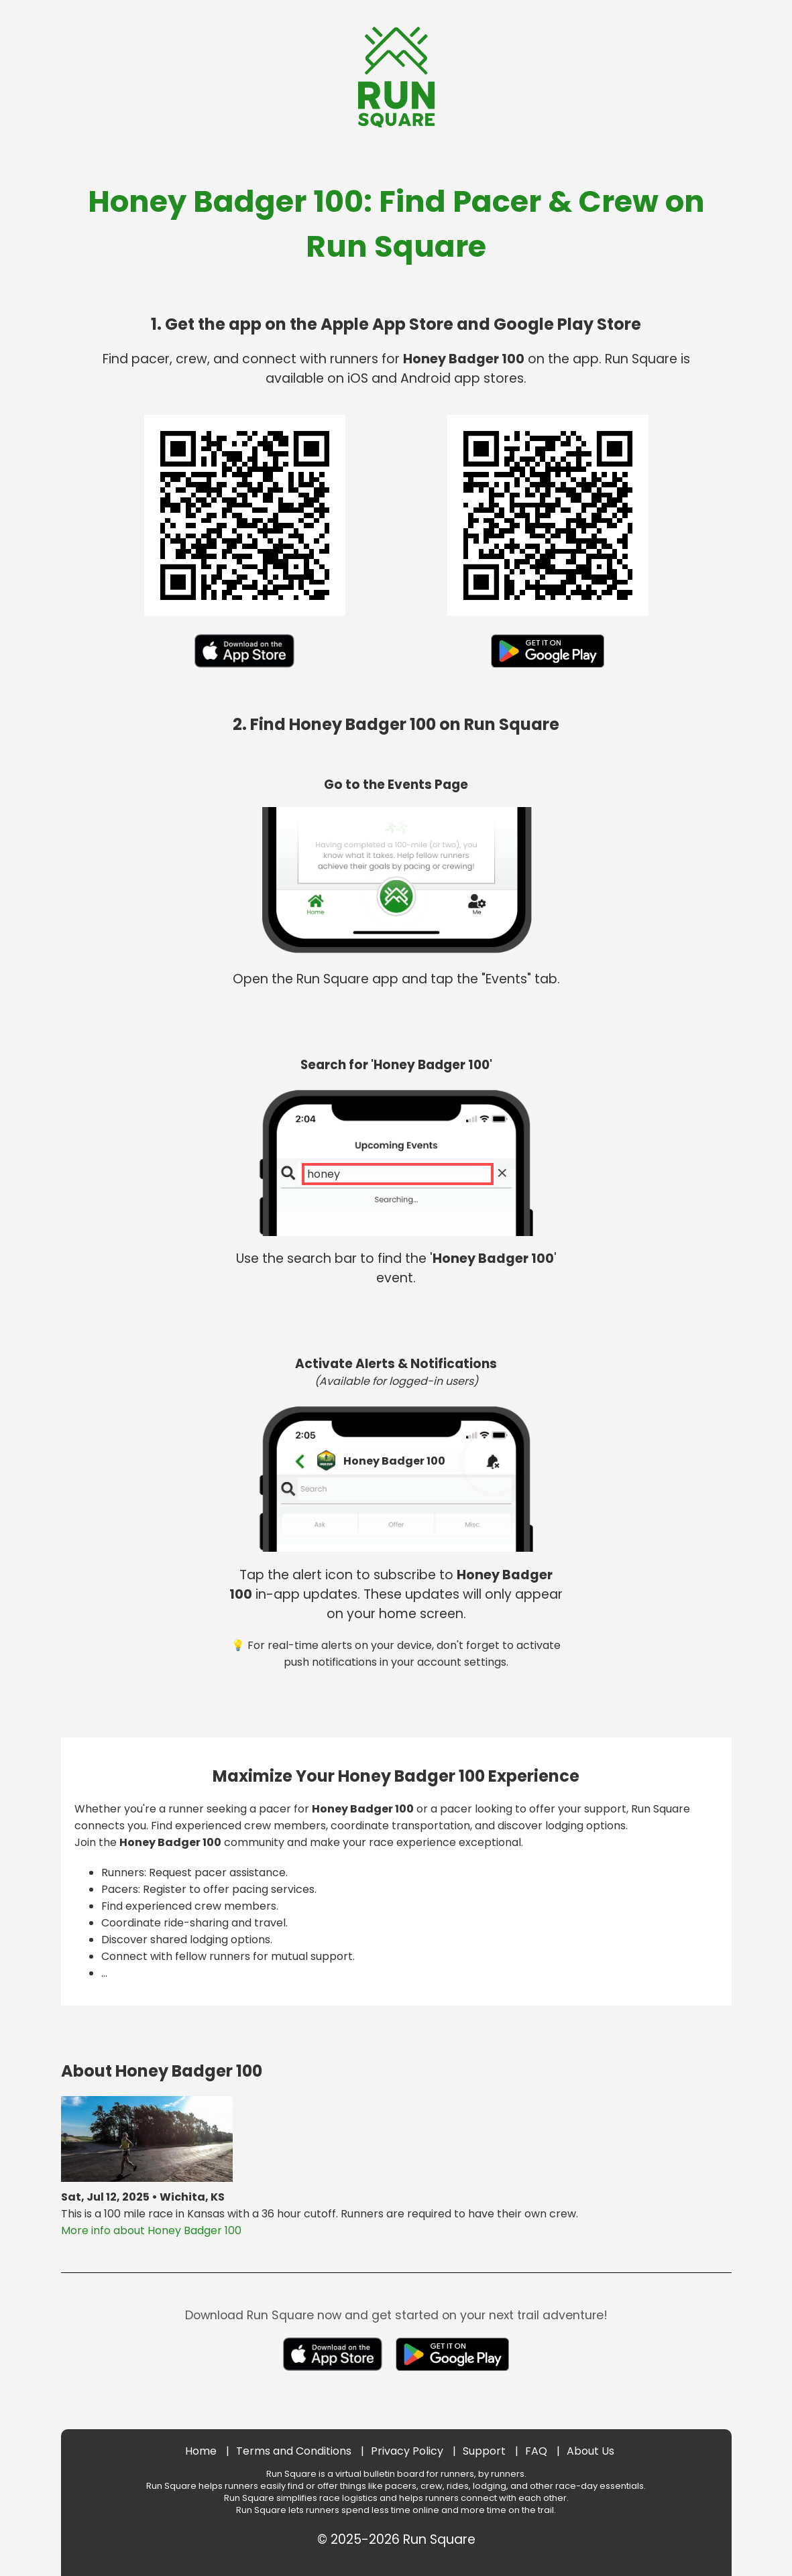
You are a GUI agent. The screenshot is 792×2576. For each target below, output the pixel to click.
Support (484, 2451)
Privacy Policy (407, 2451)
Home (201, 2451)
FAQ (536, 2451)
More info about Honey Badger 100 (151, 2230)
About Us (590, 2451)
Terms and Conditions (293, 2451)
